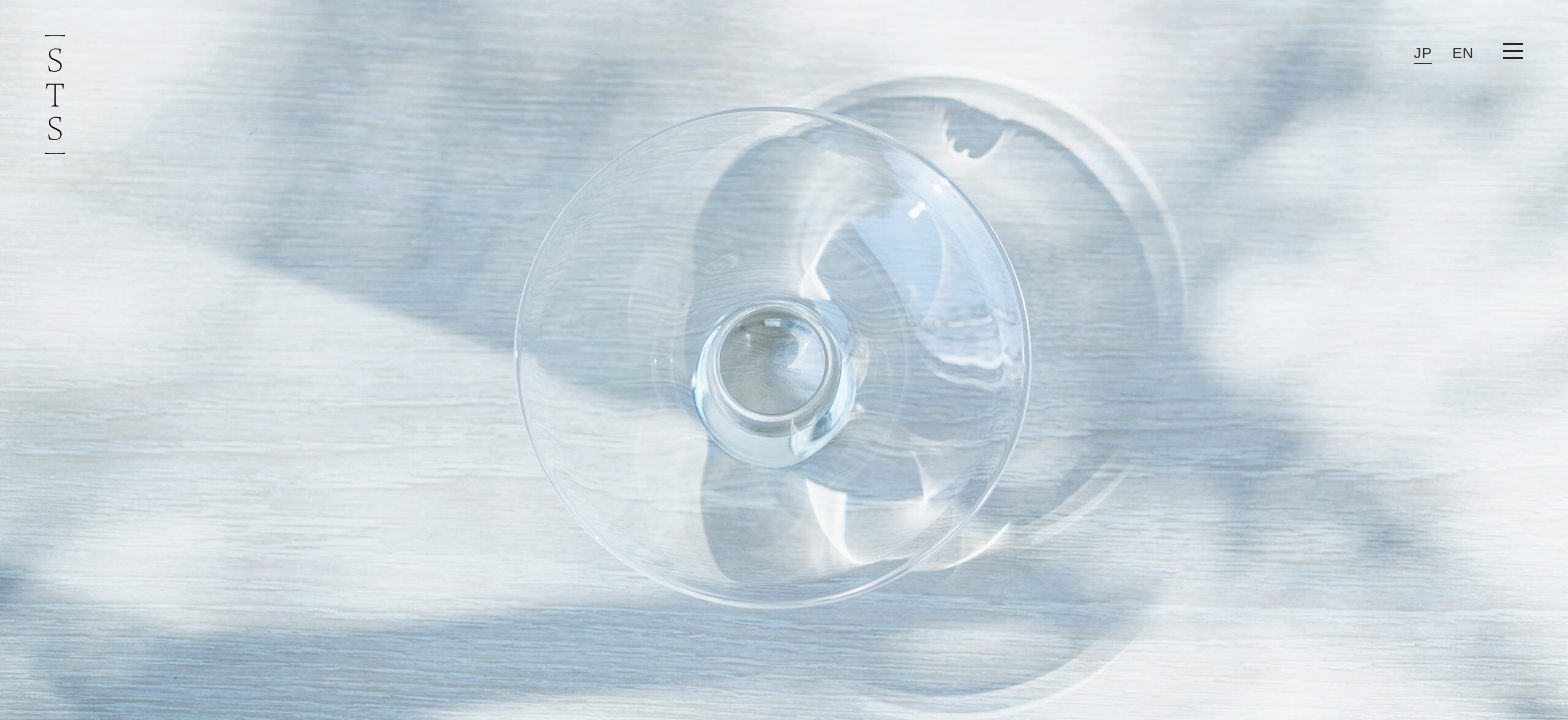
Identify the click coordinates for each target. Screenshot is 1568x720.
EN (1463, 52)
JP (1423, 52)
